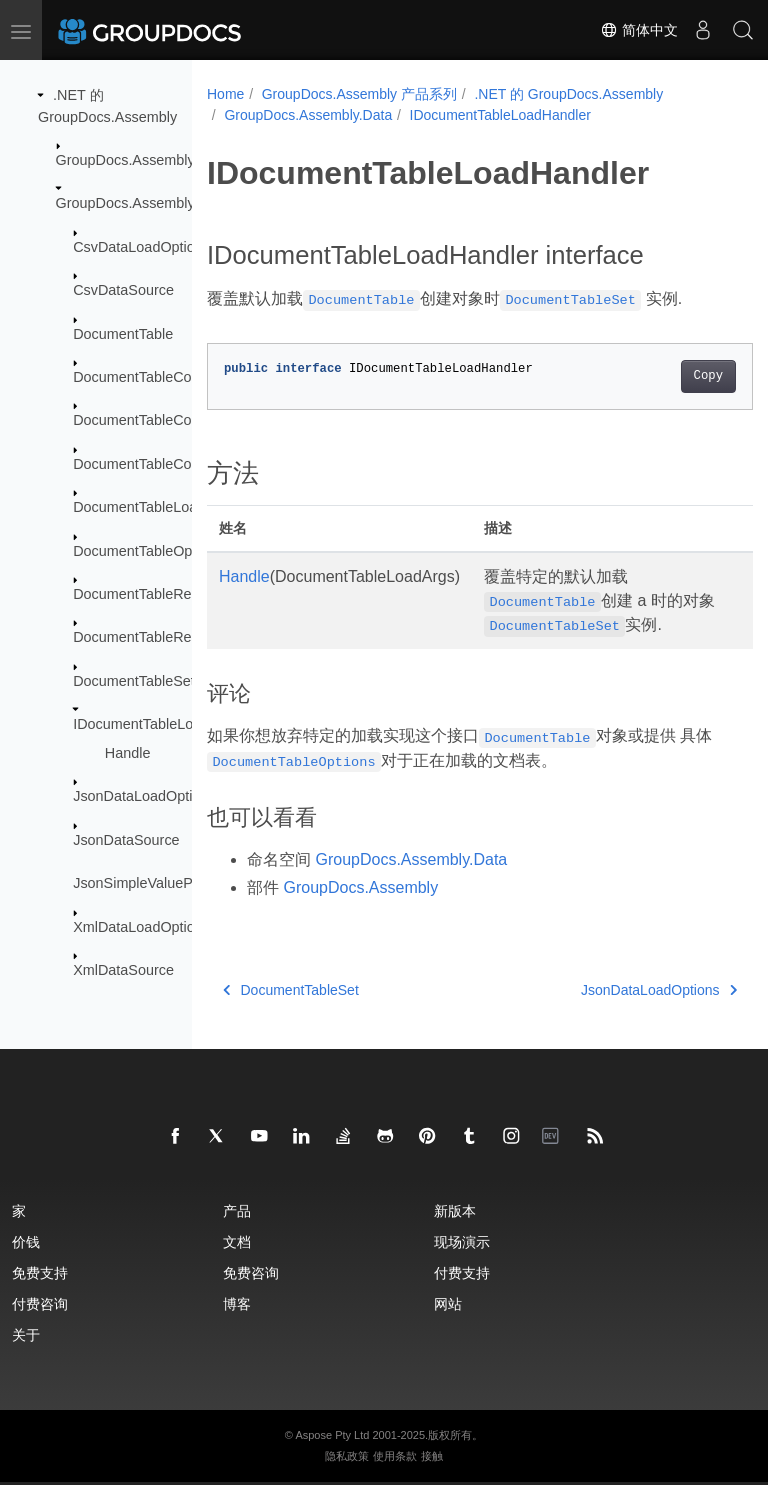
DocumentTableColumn (148, 420)
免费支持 (40, 1272)
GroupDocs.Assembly (125, 160)
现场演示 (462, 1241)
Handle (128, 753)
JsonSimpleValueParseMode (165, 883)
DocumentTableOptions (148, 550)
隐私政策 (347, 1456)
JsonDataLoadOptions (144, 796)
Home (225, 94)
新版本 (455, 1210)
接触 (432, 1456)
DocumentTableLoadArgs (154, 507)
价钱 (26, 1241)
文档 (237, 1241)
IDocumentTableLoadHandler (166, 724)
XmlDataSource (123, 970)
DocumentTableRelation (149, 594)
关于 (26, 1334)
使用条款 (395, 1456)
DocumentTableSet (134, 681)
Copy (669, 376)
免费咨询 (251, 1272)
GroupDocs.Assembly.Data (142, 203)
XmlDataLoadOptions (141, 926)
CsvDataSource (123, 290)
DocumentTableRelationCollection (181, 637)
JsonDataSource (126, 840)
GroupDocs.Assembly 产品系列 (359, 94)
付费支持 (462, 1272)
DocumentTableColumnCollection (179, 464)
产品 (237, 1210)
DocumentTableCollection (154, 377)
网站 (448, 1303)
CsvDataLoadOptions (141, 247)
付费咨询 (40, 1303)
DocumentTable (123, 333)
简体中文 (639, 30)
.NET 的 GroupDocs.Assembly (568, 94)
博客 (237, 1303)
